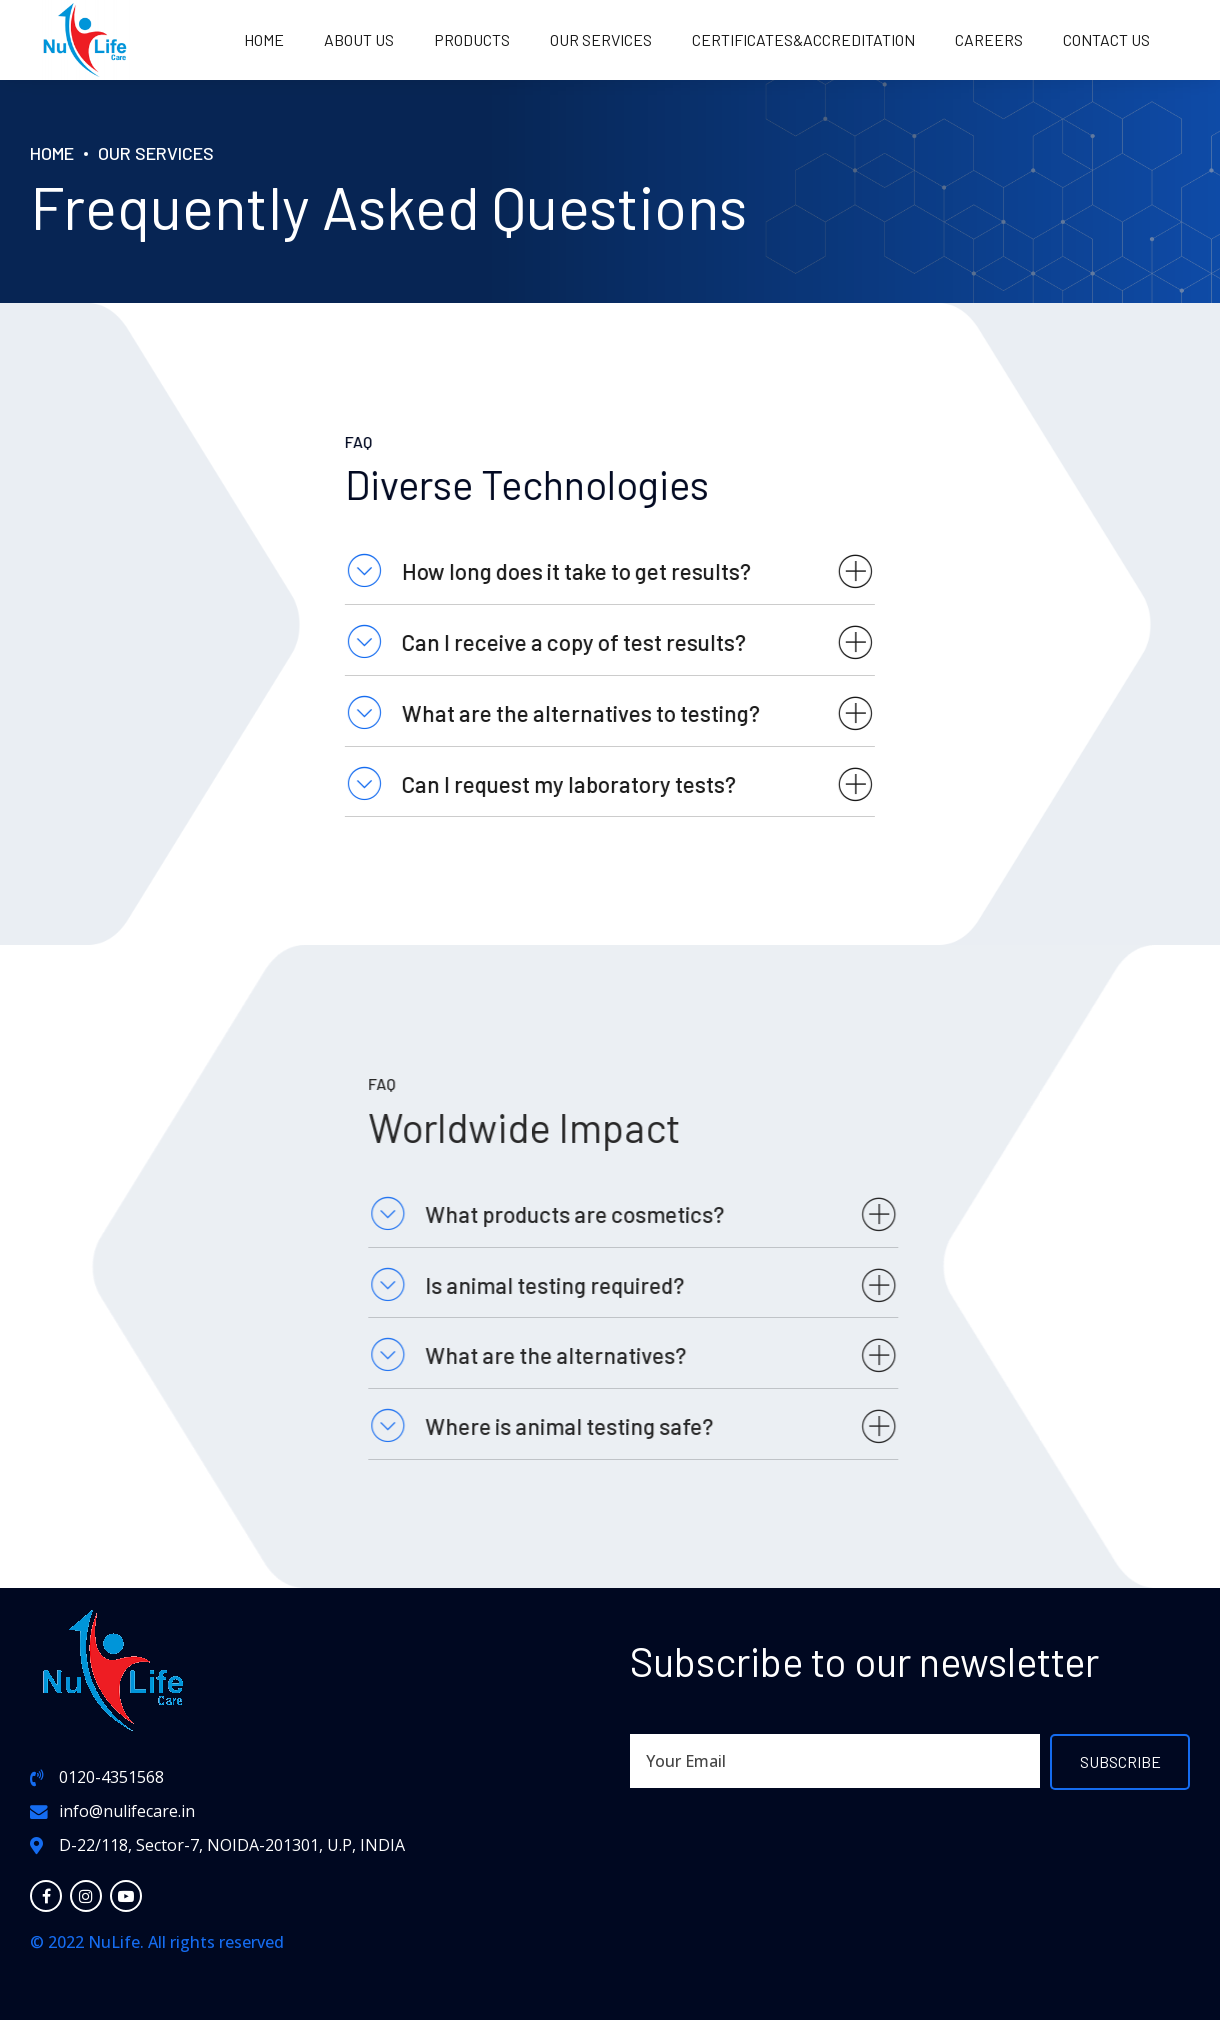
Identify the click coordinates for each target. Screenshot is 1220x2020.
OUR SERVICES (601, 39)
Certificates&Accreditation (803, 39)
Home (264, 39)
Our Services (156, 153)
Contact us (1106, 39)
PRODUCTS (472, 39)
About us (359, 39)
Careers (989, 39)
